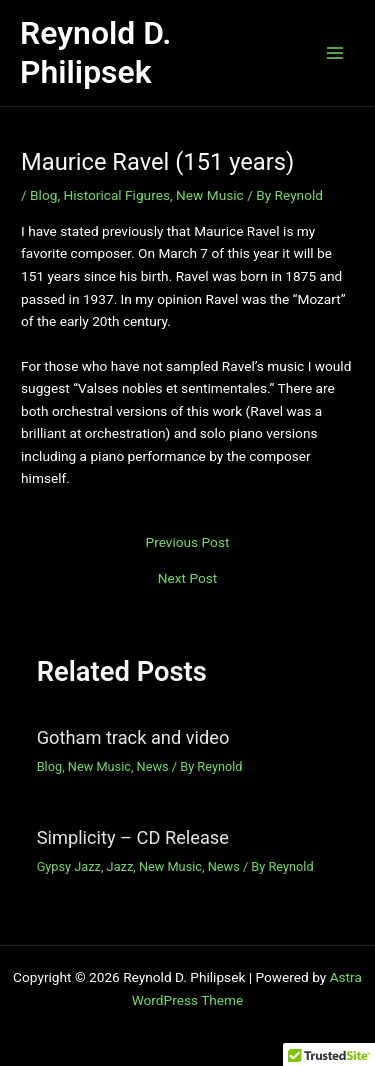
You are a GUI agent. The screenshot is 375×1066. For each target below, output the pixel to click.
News (153, 766)
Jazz (120, 866)
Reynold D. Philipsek (95, 52)
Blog (43, 195)
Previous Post (188, 543)
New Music (210, 195)
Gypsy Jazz (69, 866)
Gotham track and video (133, 737)
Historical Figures (117, 195)
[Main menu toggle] (335, 53)
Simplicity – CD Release (133, 837)
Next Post (188, 579)
